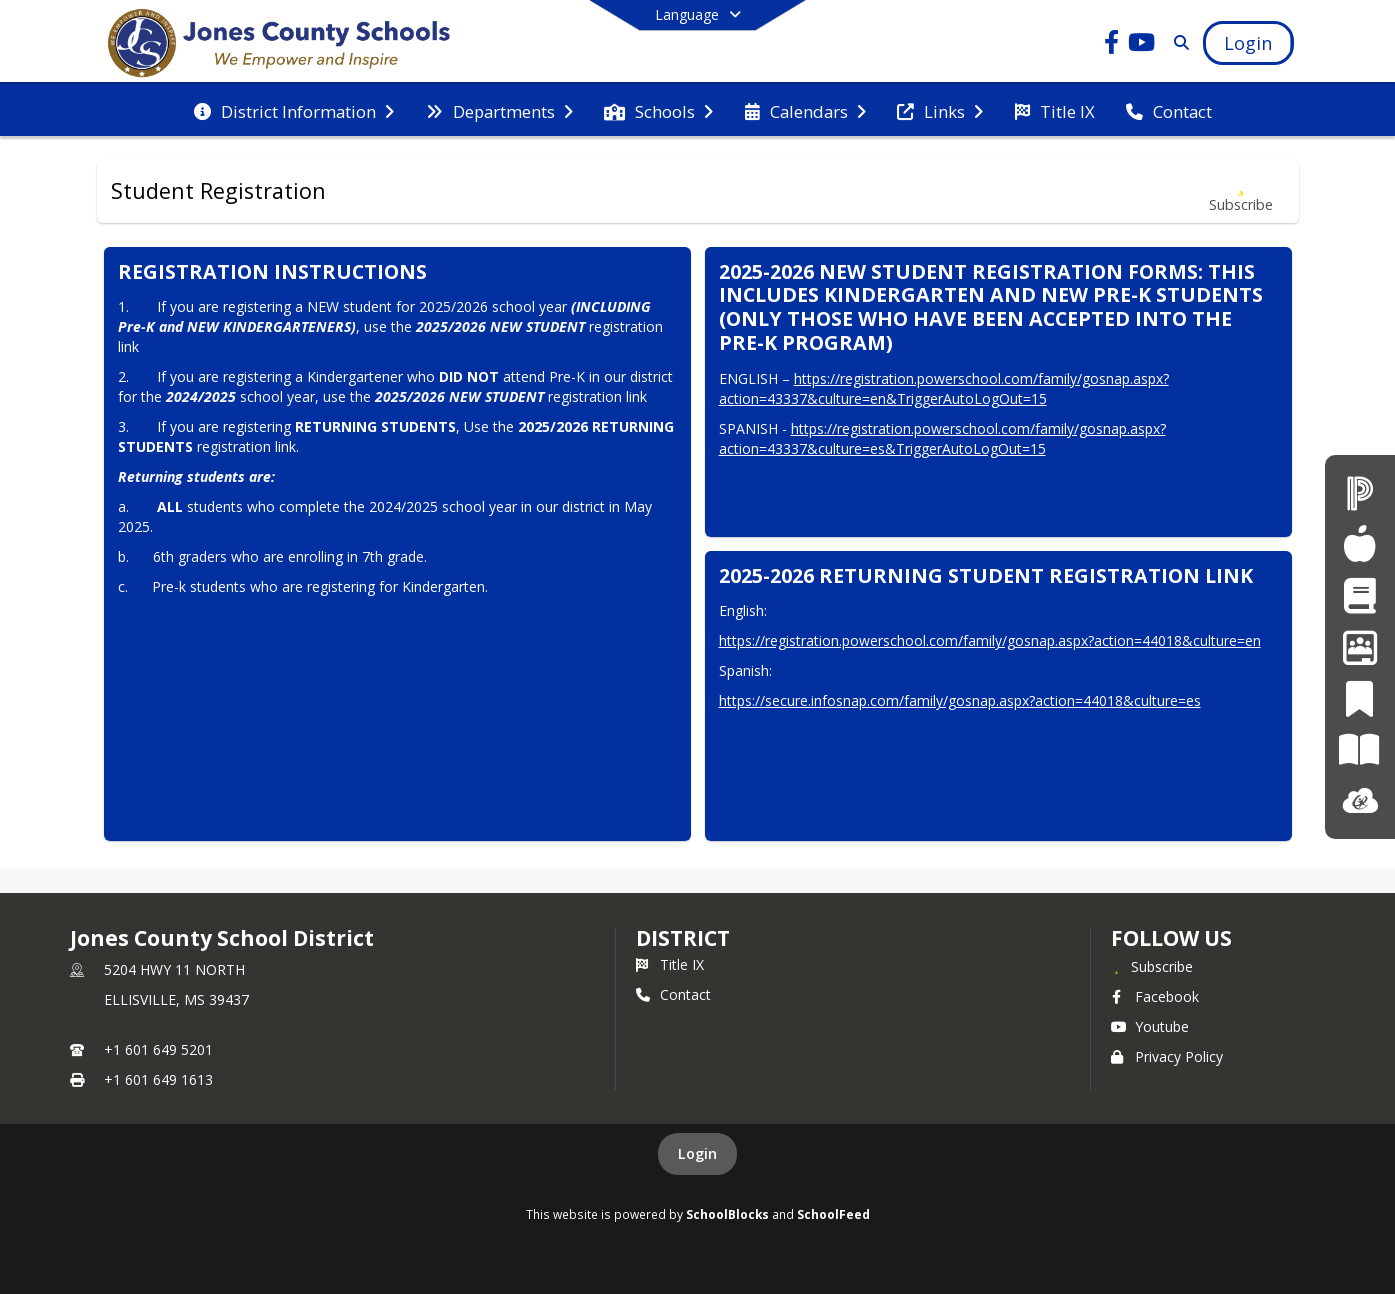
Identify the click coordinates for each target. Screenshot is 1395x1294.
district (683, 938)
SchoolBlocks (727, 1214)
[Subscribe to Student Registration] (1241, 191)
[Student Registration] (1359, 595)
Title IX (670, 964)
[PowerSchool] (1360, 492)
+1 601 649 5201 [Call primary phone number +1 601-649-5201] (158, 1049)
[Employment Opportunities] (1360, 646)
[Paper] (1359, 749)
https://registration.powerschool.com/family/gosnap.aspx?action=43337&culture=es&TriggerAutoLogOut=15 (942, 438)
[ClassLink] (1360, 801)
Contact (673, 994)
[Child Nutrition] (1359, 543)
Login (697, 1153)
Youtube (1150, 1026)
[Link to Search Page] (1177, 42)
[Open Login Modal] (1248, 43)
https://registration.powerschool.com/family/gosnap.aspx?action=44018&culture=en (990, 640)
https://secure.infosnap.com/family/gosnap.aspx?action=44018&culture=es (960, 700)
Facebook (1155, 996)
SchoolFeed (833, 1214)
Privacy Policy (1167, 1056)
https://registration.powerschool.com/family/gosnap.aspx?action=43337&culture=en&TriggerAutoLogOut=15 (944, 388)
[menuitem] (294, 110)
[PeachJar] (1359, 698)
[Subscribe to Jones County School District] (1152, 966)
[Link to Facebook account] (1111, 45)
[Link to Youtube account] (1141, 45)
